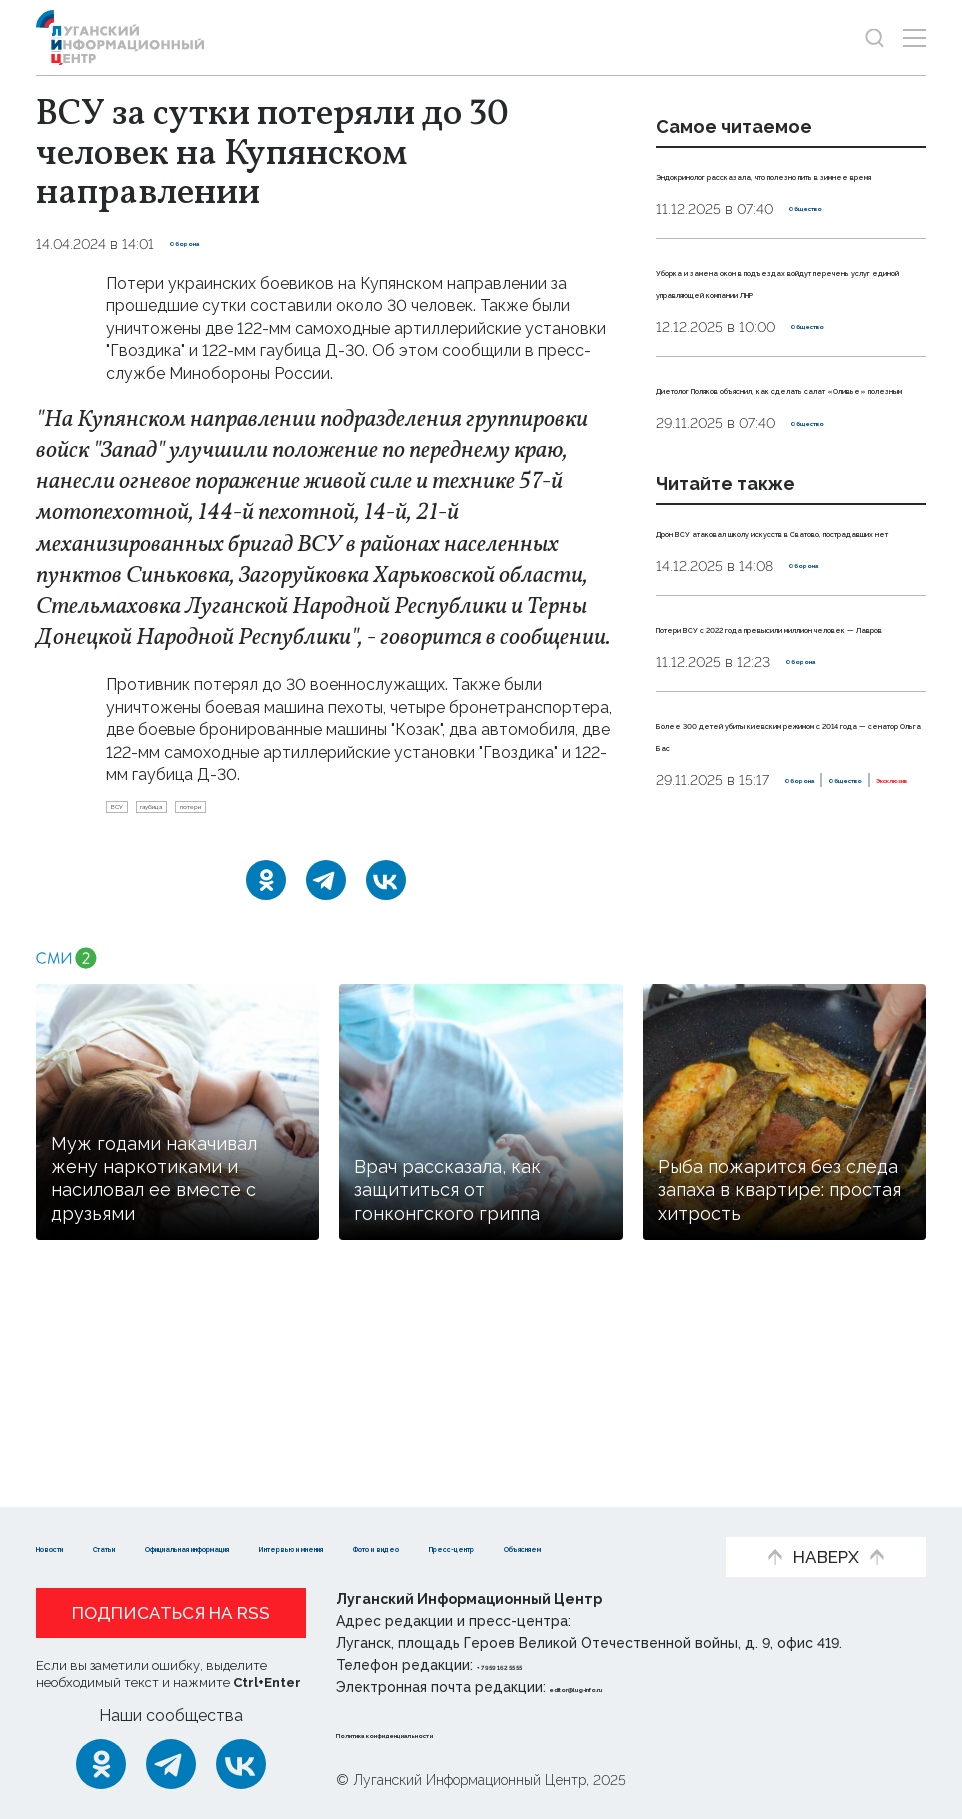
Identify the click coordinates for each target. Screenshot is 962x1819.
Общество (826, 231)
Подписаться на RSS (171, 1613)
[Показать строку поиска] (874, 37)
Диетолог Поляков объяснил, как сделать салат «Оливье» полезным (782, 477)
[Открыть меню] (914, 37)
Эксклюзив (865, 1024)
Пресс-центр (236, 1546)
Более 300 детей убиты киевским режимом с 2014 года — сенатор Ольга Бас (769, 944)
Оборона (201, 244)
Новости (71, 1515)
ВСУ (130, 813)
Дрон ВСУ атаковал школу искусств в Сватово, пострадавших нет (770, 663)
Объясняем (370, 1546)
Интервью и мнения (561, 1515)
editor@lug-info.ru (618, 1687)
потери (277, 813)
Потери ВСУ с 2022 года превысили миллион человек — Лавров (791, 803)
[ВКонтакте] (386, 893)
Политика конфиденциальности (457, 1733)
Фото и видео (93, 1546)
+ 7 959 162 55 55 (533, 1665)
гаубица (198, 813)
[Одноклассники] (266, 893)
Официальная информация (337, 1515)
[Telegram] (326, 893)
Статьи (166, 1515)
